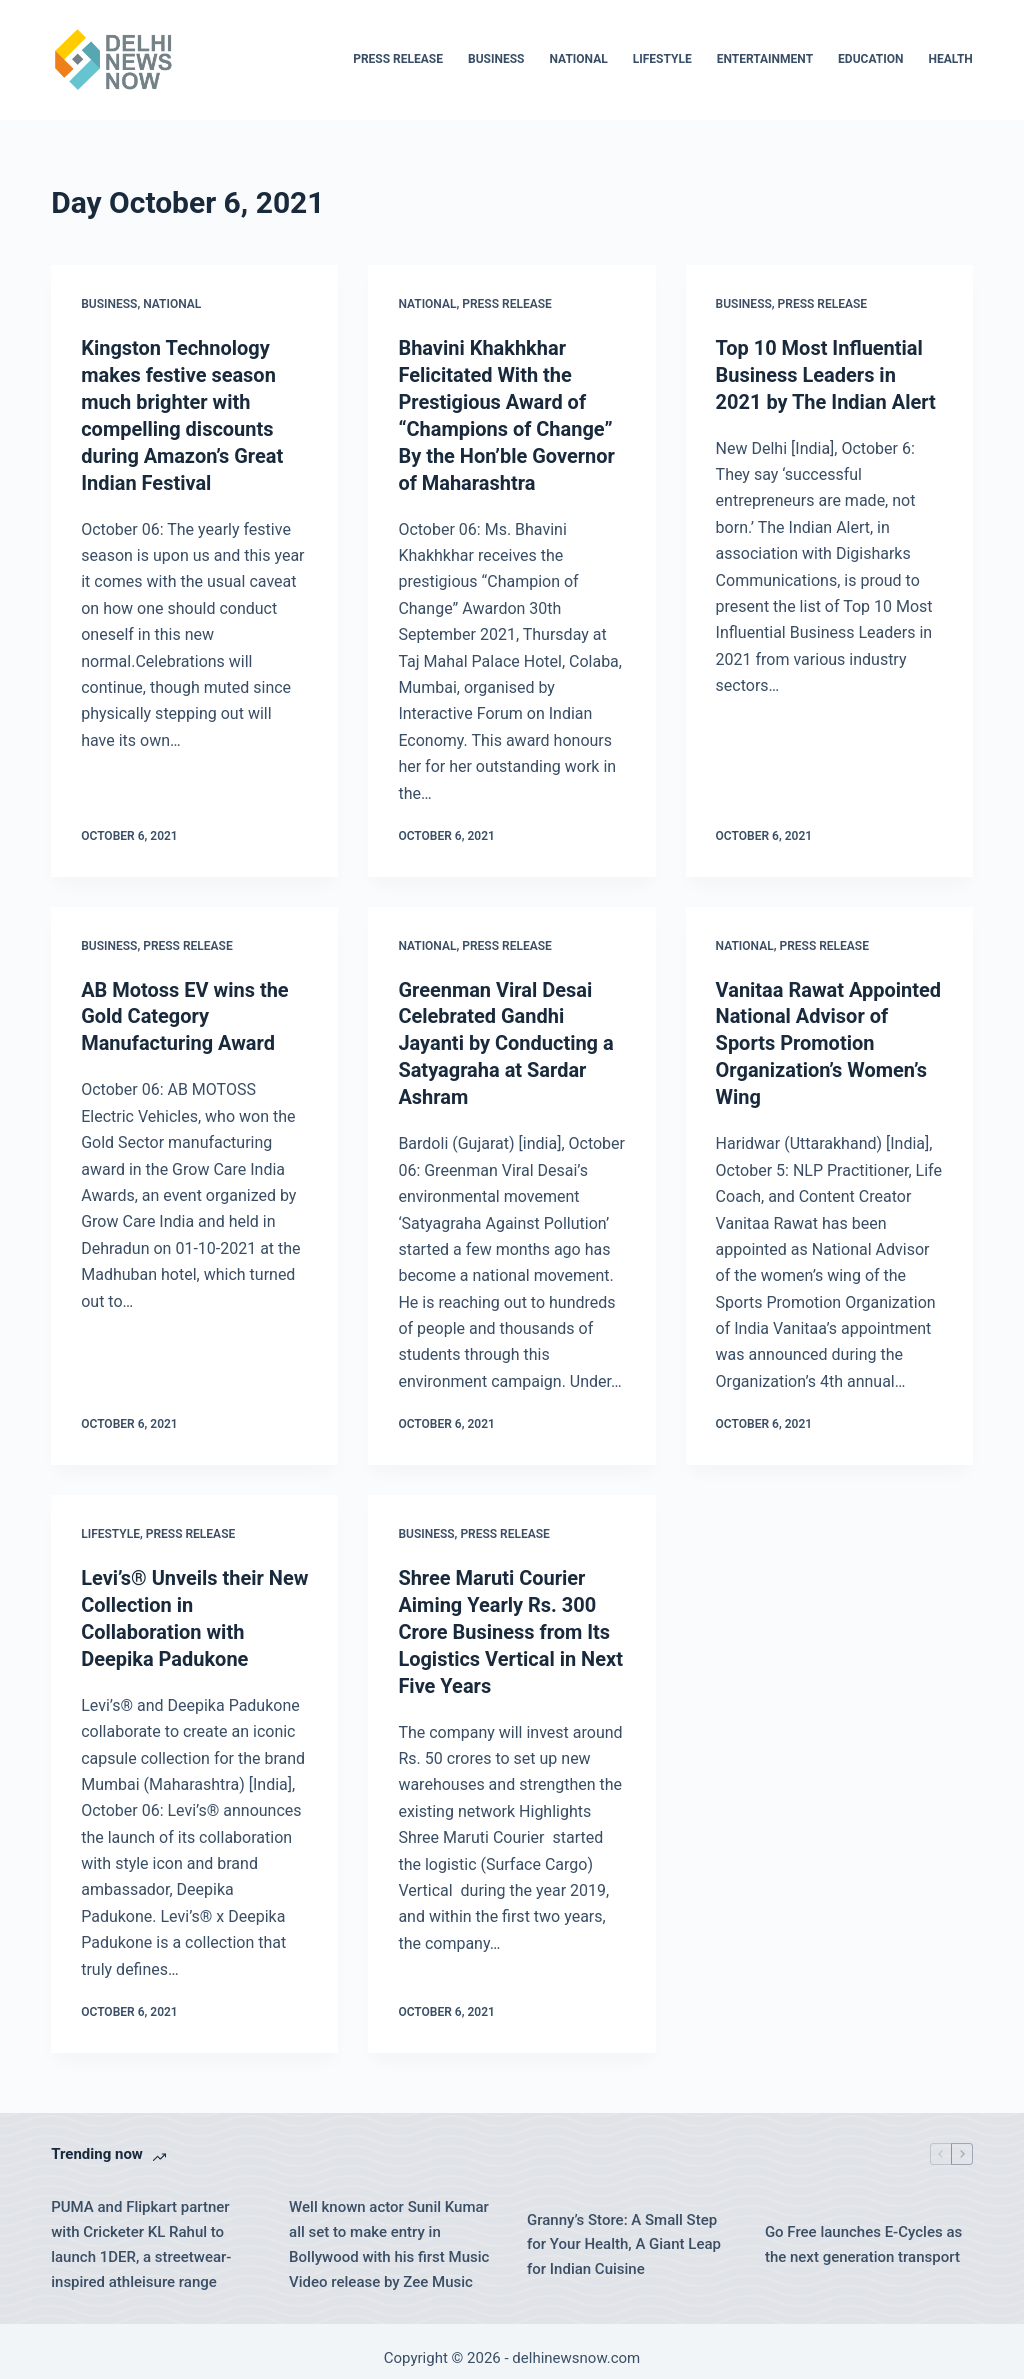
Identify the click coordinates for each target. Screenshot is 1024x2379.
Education (870, 59)
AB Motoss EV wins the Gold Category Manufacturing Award (185, 1010)
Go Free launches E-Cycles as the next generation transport (863, 2230)
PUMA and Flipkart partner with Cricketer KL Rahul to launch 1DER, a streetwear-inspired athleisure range (141, 2230)
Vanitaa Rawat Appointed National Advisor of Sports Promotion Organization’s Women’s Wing (829, 1036)
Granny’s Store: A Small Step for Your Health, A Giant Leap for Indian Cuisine (624, 2230)
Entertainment (765, 59)
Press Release (398, 59)
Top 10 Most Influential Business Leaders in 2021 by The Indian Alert (826, 374)
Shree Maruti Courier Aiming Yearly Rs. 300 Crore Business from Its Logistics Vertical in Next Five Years (510, 1619)
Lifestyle (662, 59)
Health (950, 59)
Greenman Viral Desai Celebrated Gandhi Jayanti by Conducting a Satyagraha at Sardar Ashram (506, 1036)
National (578, 59)
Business (496, 59)
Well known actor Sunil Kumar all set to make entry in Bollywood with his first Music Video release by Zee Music (389, 2230)
